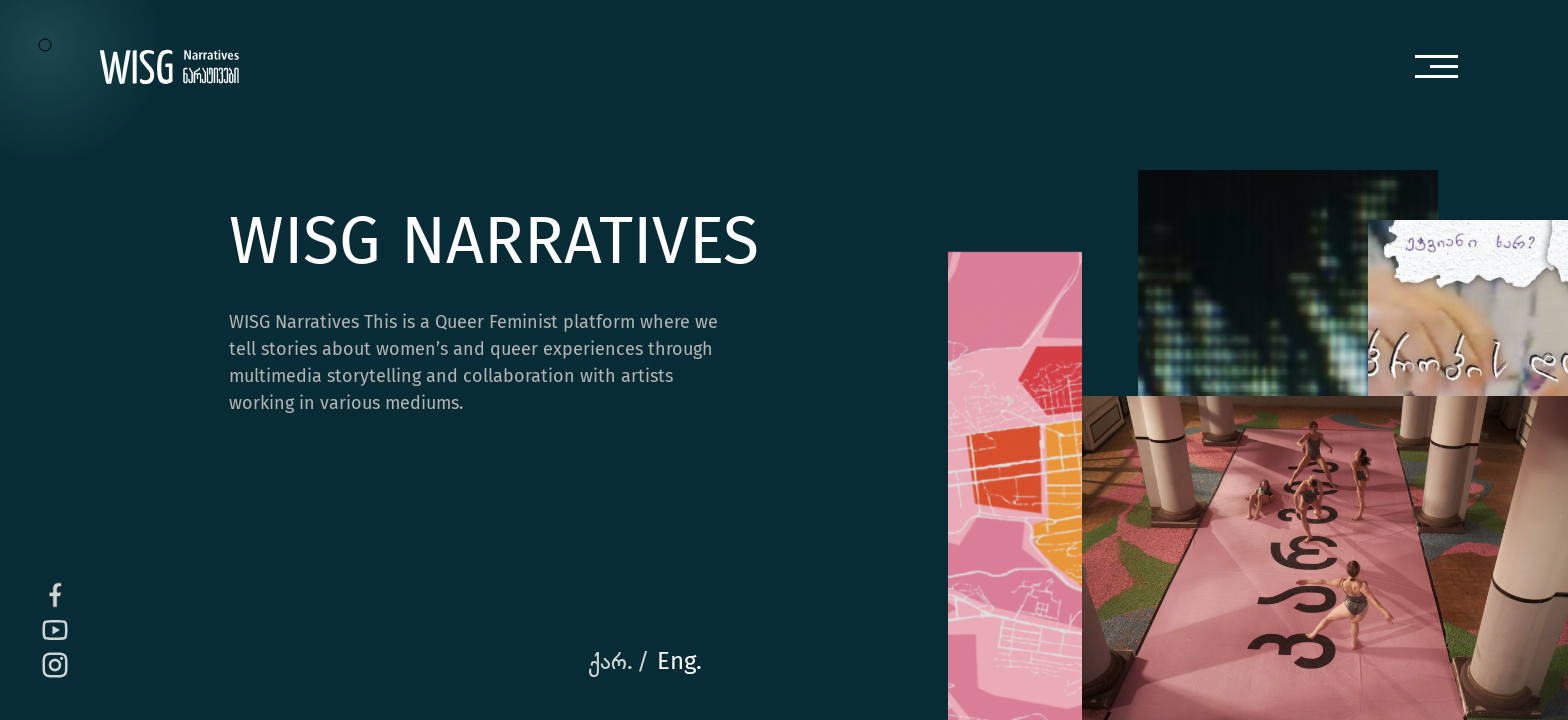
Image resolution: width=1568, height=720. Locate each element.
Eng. (679, 662)
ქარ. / (618, 662)
